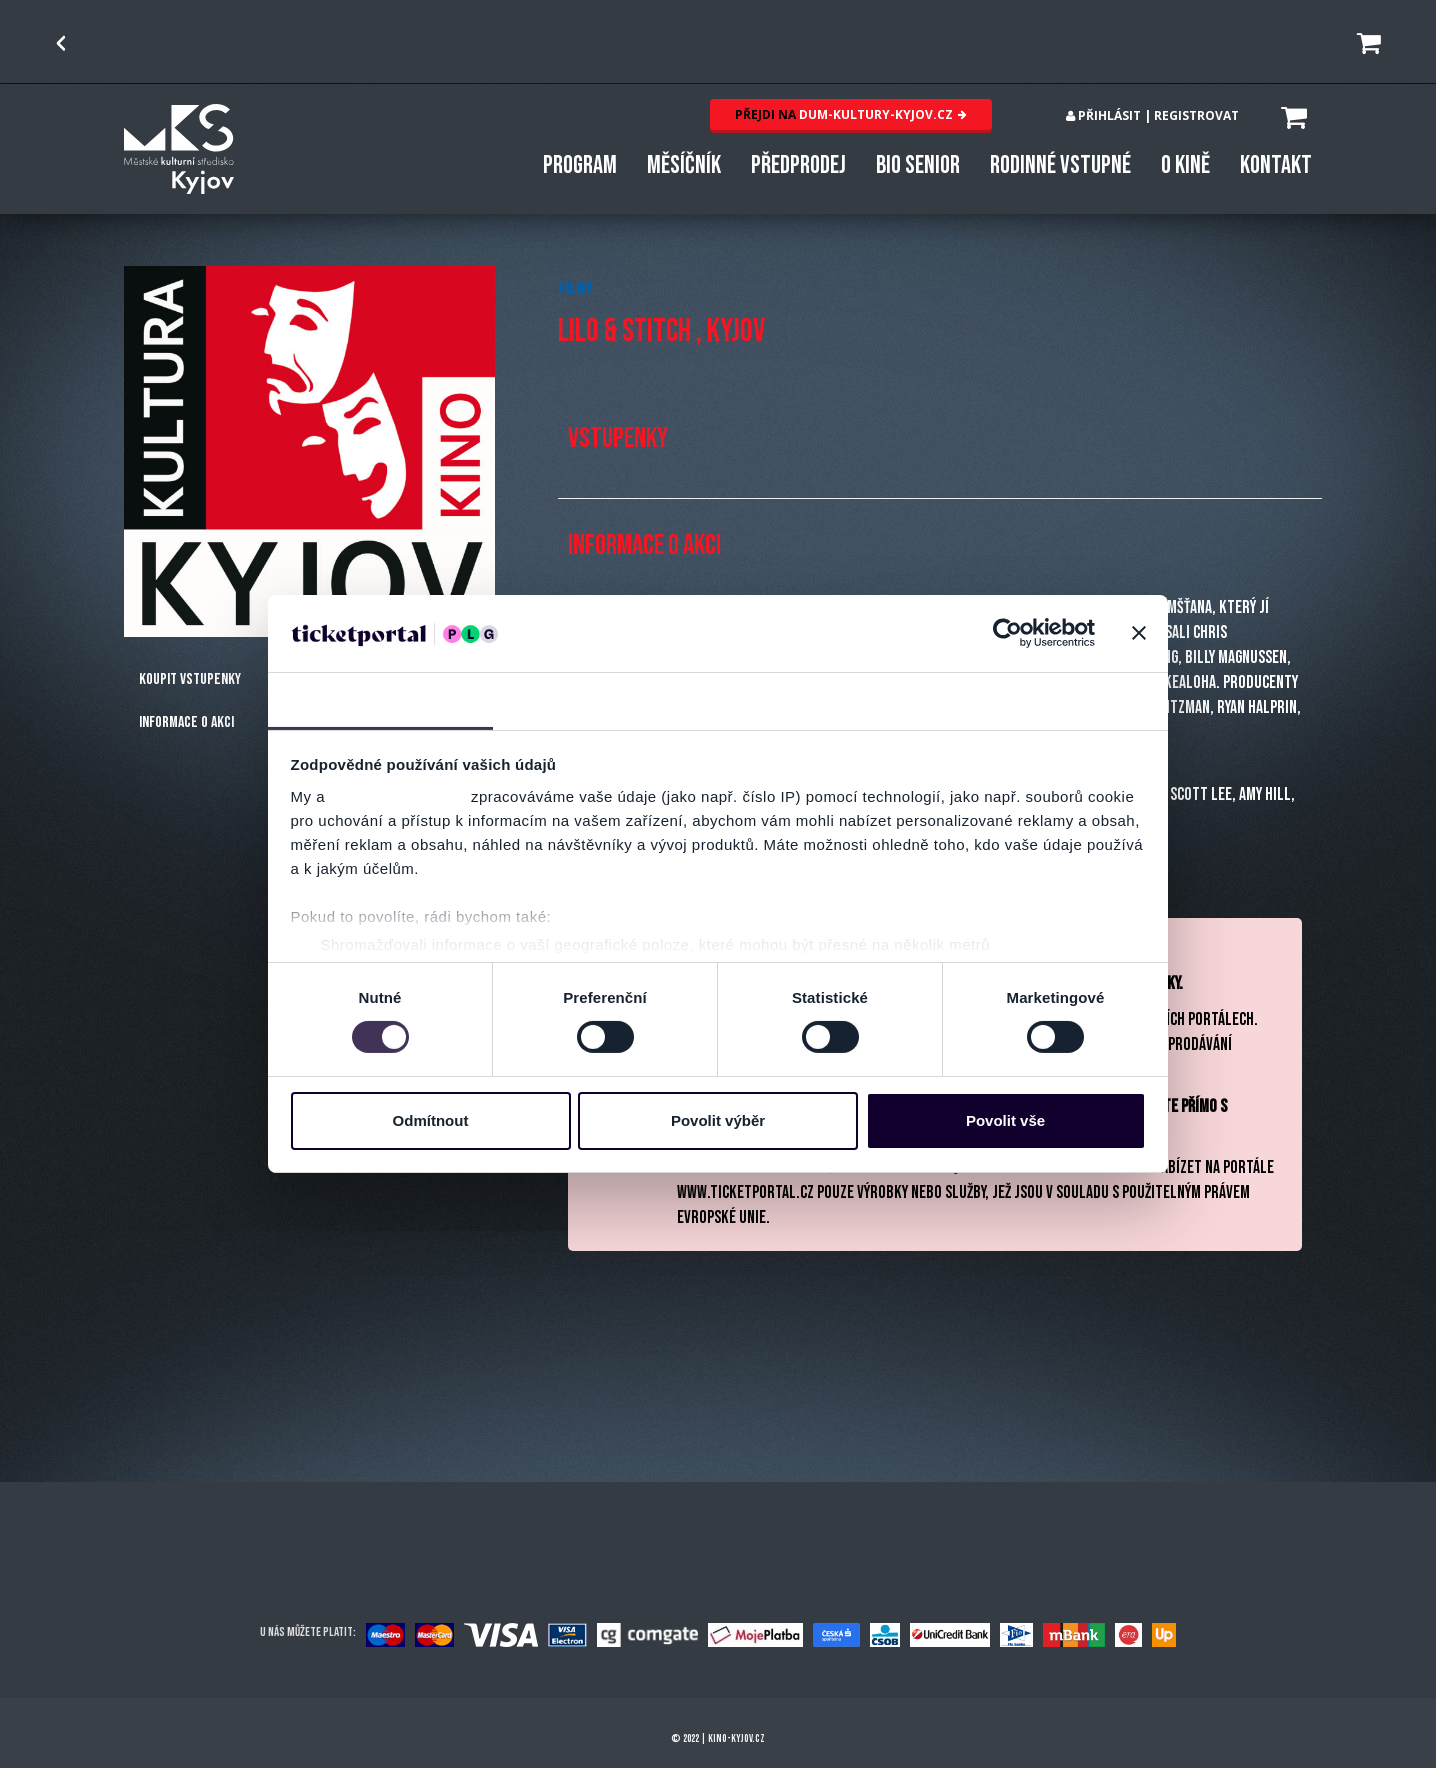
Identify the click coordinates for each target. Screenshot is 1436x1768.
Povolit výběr (718, 1120)
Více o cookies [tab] (1056, 699)
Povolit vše (1005, 1120)
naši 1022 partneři (398, 796)
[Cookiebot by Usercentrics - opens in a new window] (1007, 633)
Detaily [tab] (606, 699)
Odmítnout (431, 1120)
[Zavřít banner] (1139, 633)
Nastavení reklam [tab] (830, 699)
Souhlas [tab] (380, 699)
